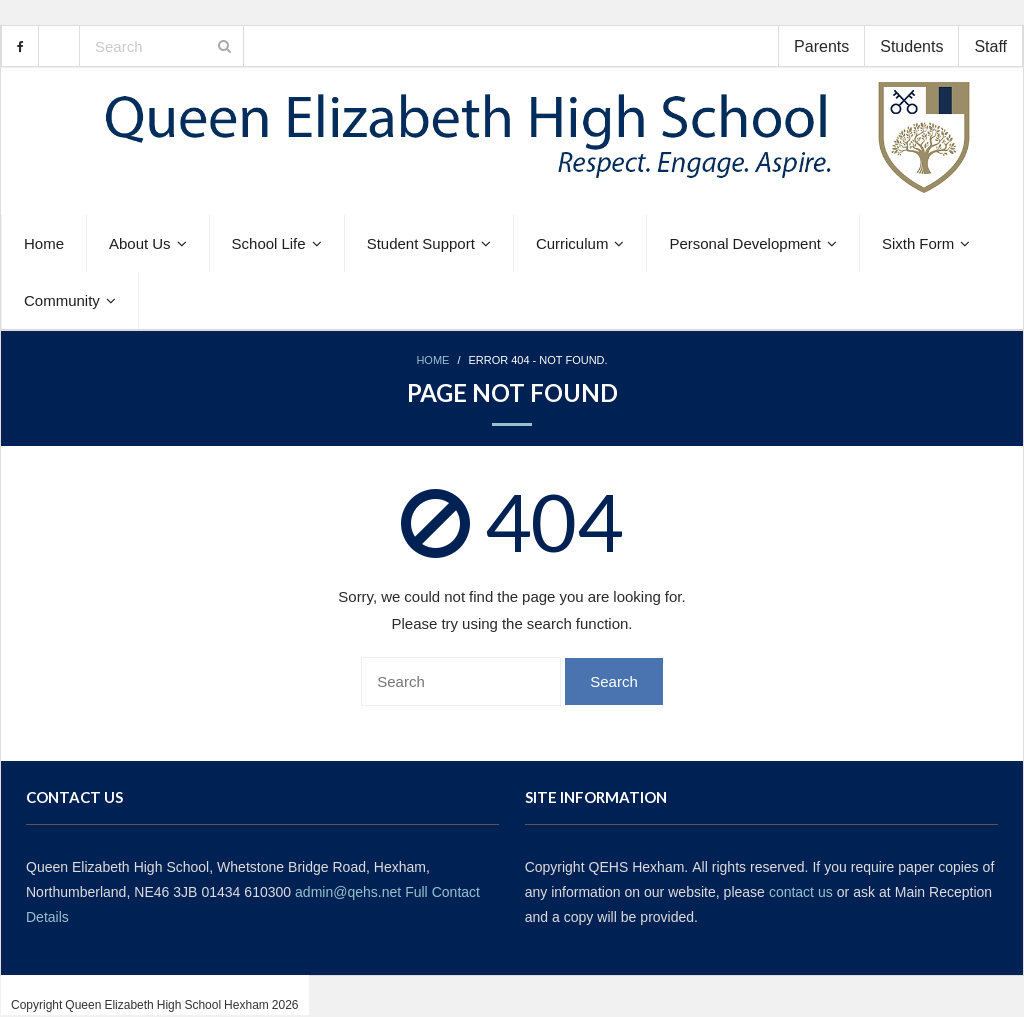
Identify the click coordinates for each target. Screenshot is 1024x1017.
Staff (990, 46)
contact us (801, 892)
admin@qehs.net (348, 892)
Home (432, 360)
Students (911, 46)
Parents (821, 46)
